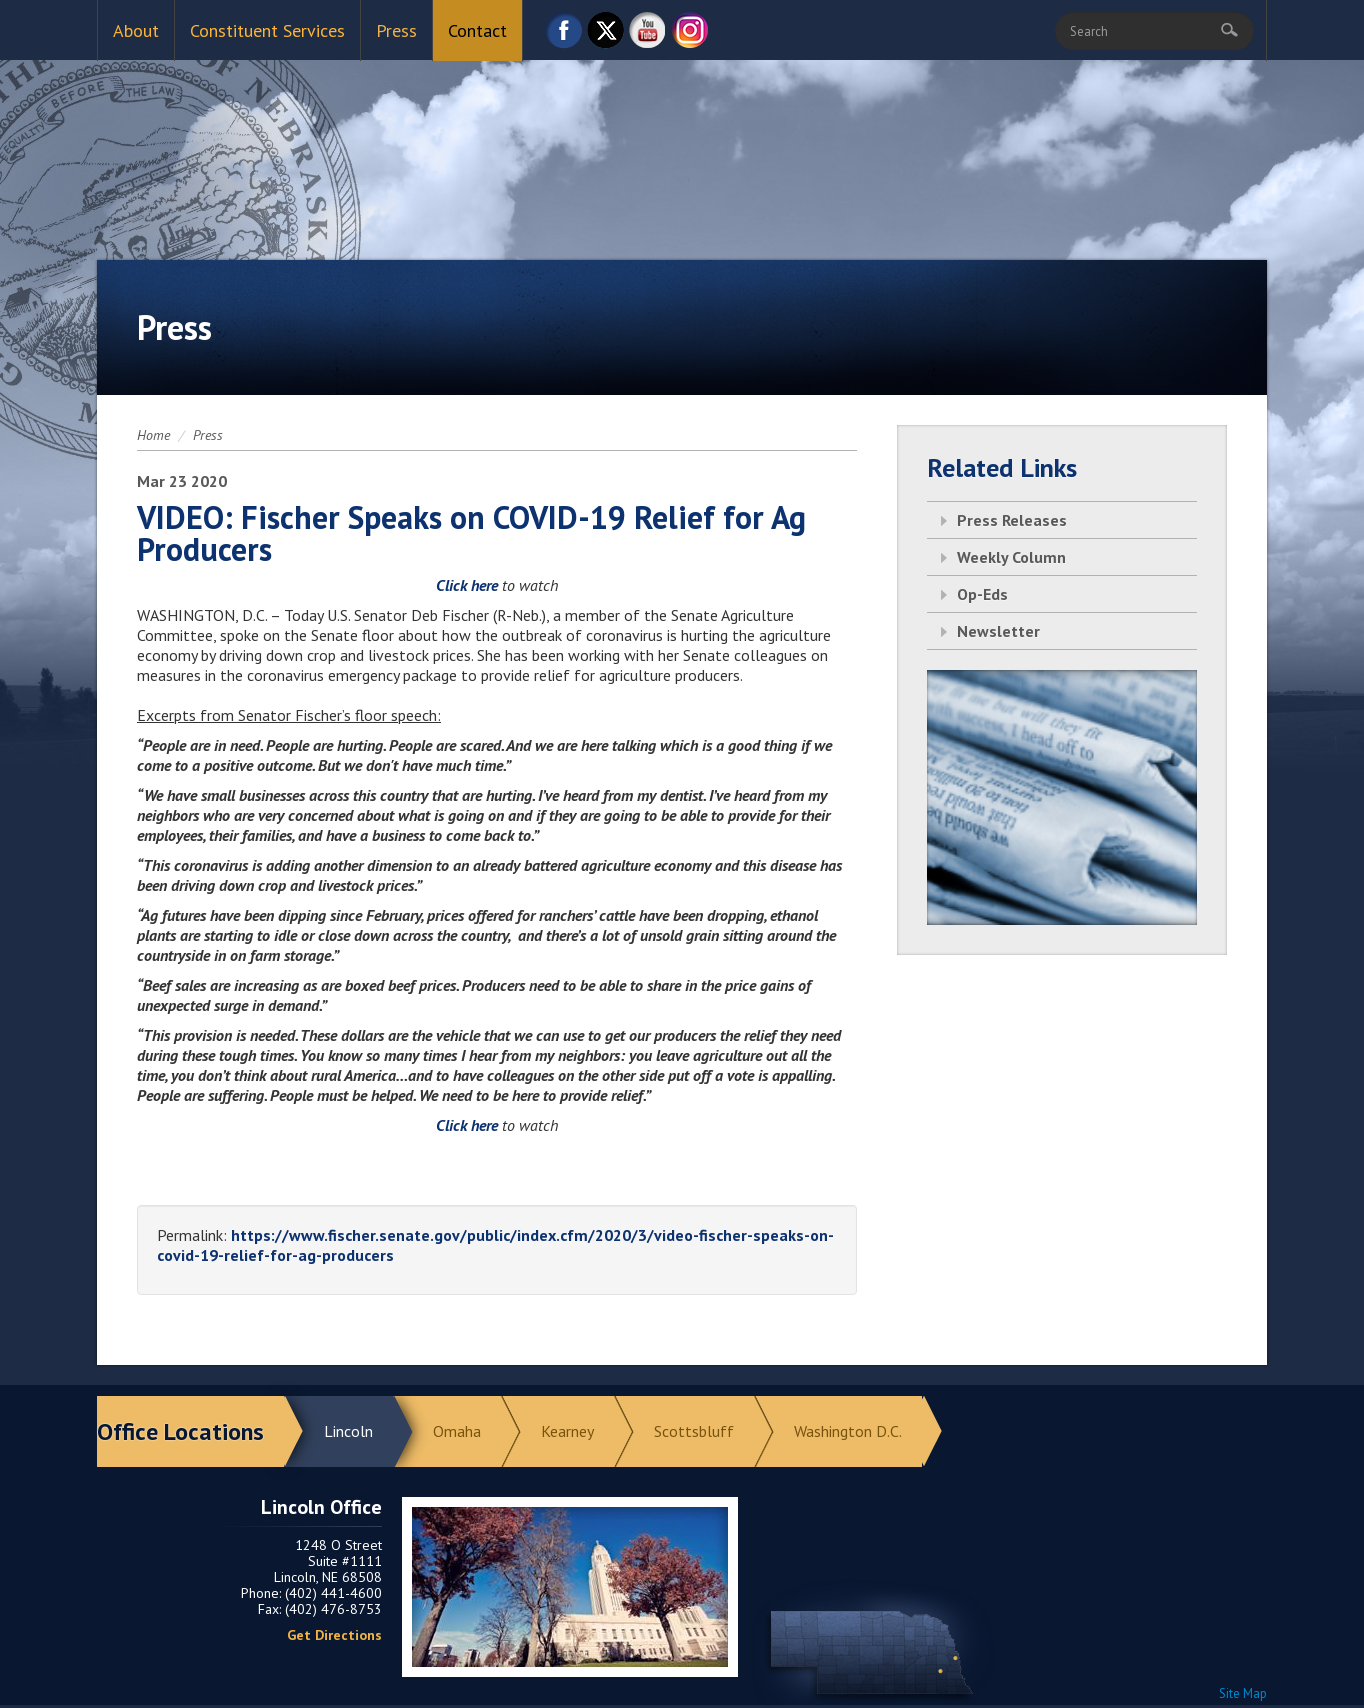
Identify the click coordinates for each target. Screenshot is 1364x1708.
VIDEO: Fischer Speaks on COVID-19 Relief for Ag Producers (471, 533)
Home (153, 435)
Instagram (690, 35)
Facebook (564, 35)
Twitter (606, 35)
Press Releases (1012, 520)
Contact (477, 30)
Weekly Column (1011, 557)
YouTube (648, 35)
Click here (467, 585)
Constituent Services (267, 30)
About (136, 30)
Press (396, 30)
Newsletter (998, 631)
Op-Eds (982, 594)
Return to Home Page (682, 141)
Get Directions (334, 1635)
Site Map (1243, 1693)
